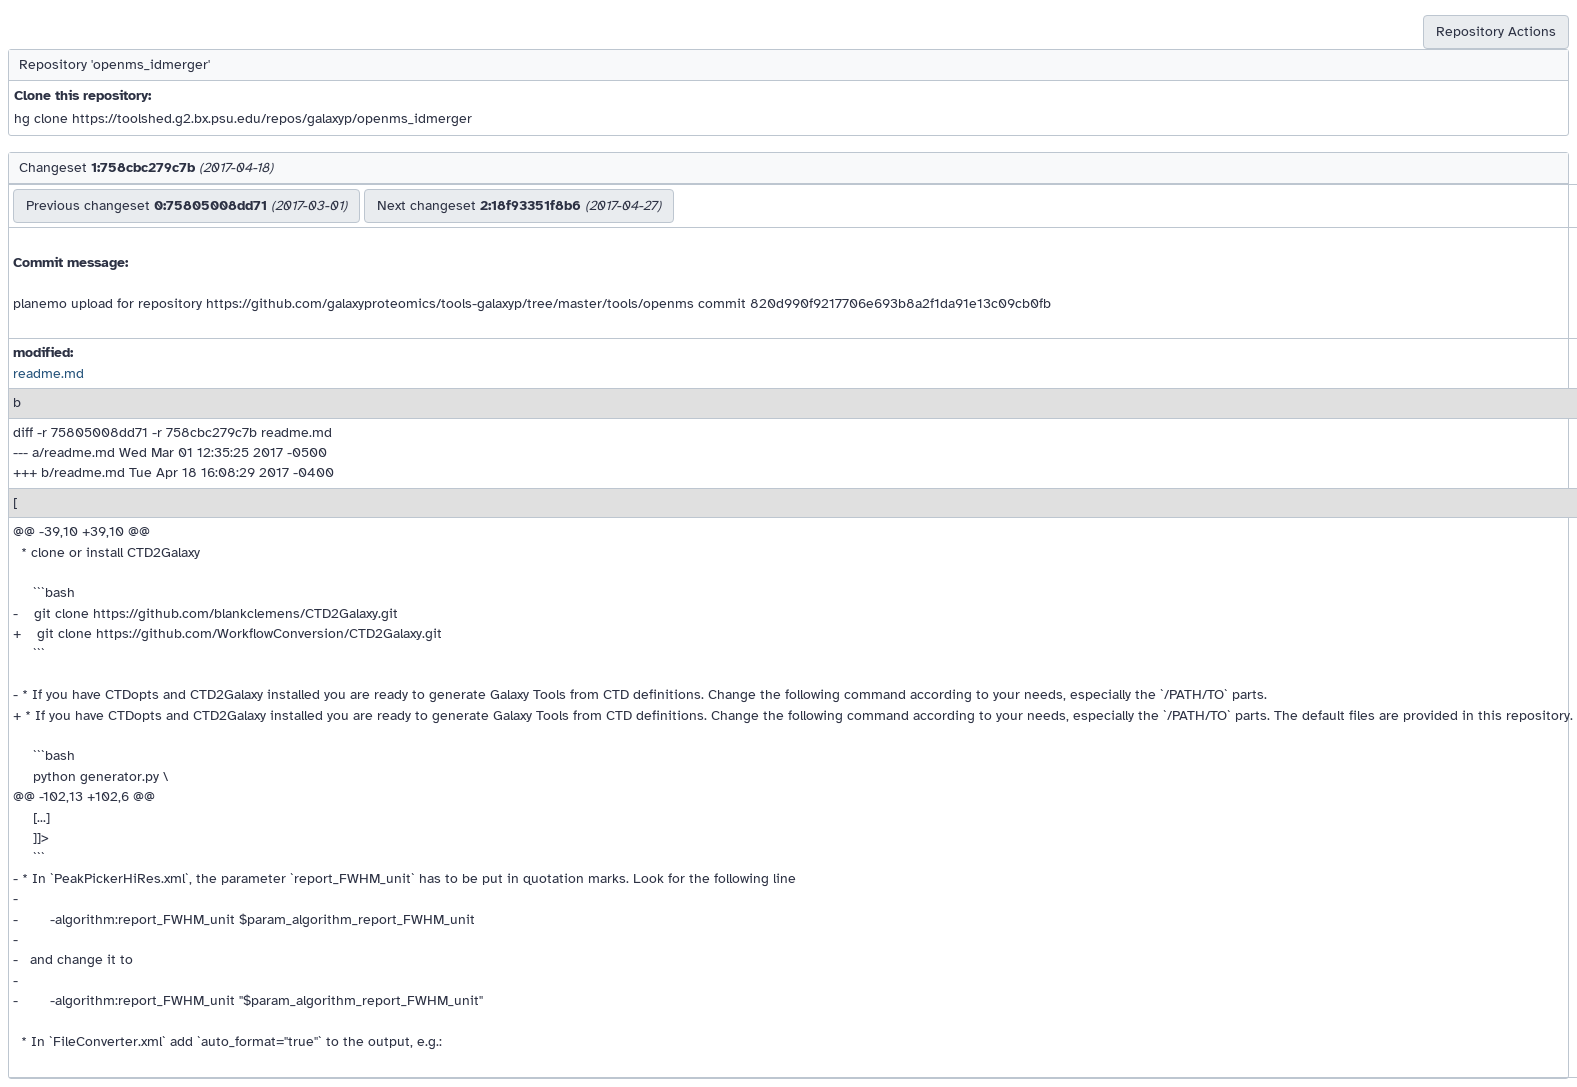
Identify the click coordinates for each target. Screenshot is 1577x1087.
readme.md (48, 373)
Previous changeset (186, 205)
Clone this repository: (82, 95)
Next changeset (519, 205)
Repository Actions (1496, 31)
